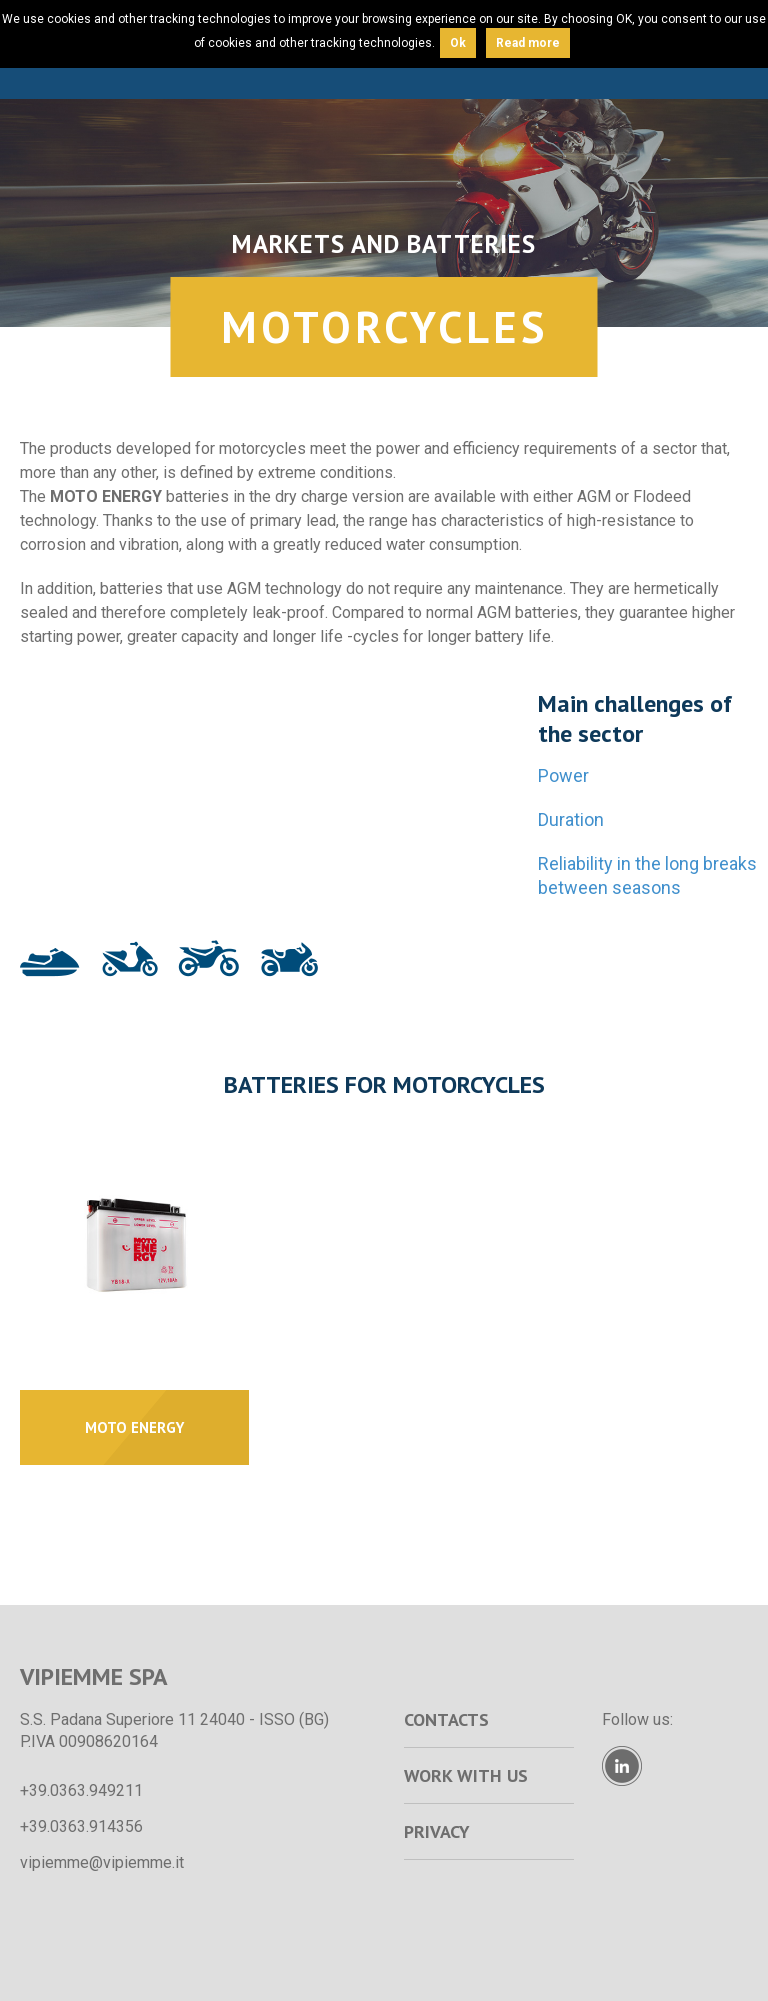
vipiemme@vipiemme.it (102, 1862)
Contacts (446, 1719)
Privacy (437, 1831)
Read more (528, 43)
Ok (458, 43)
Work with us (466, 1775)
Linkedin (622, 1766)
